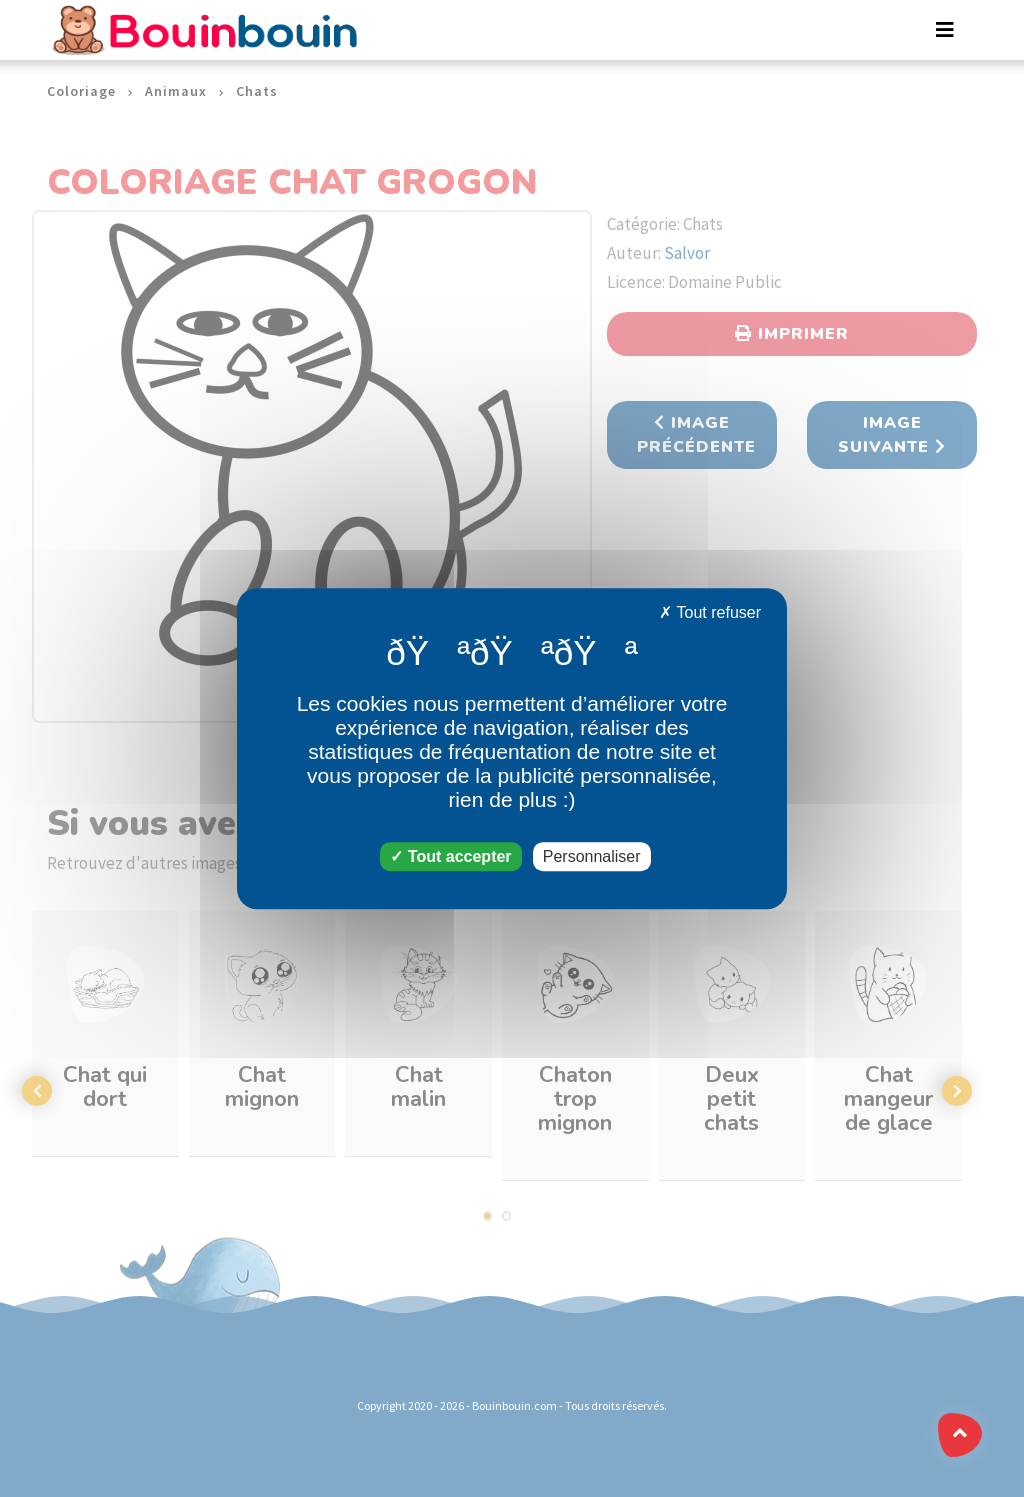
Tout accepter (450, 856)
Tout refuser (710, 612)
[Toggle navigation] (945, 30)
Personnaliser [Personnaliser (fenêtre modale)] (592, 856)
